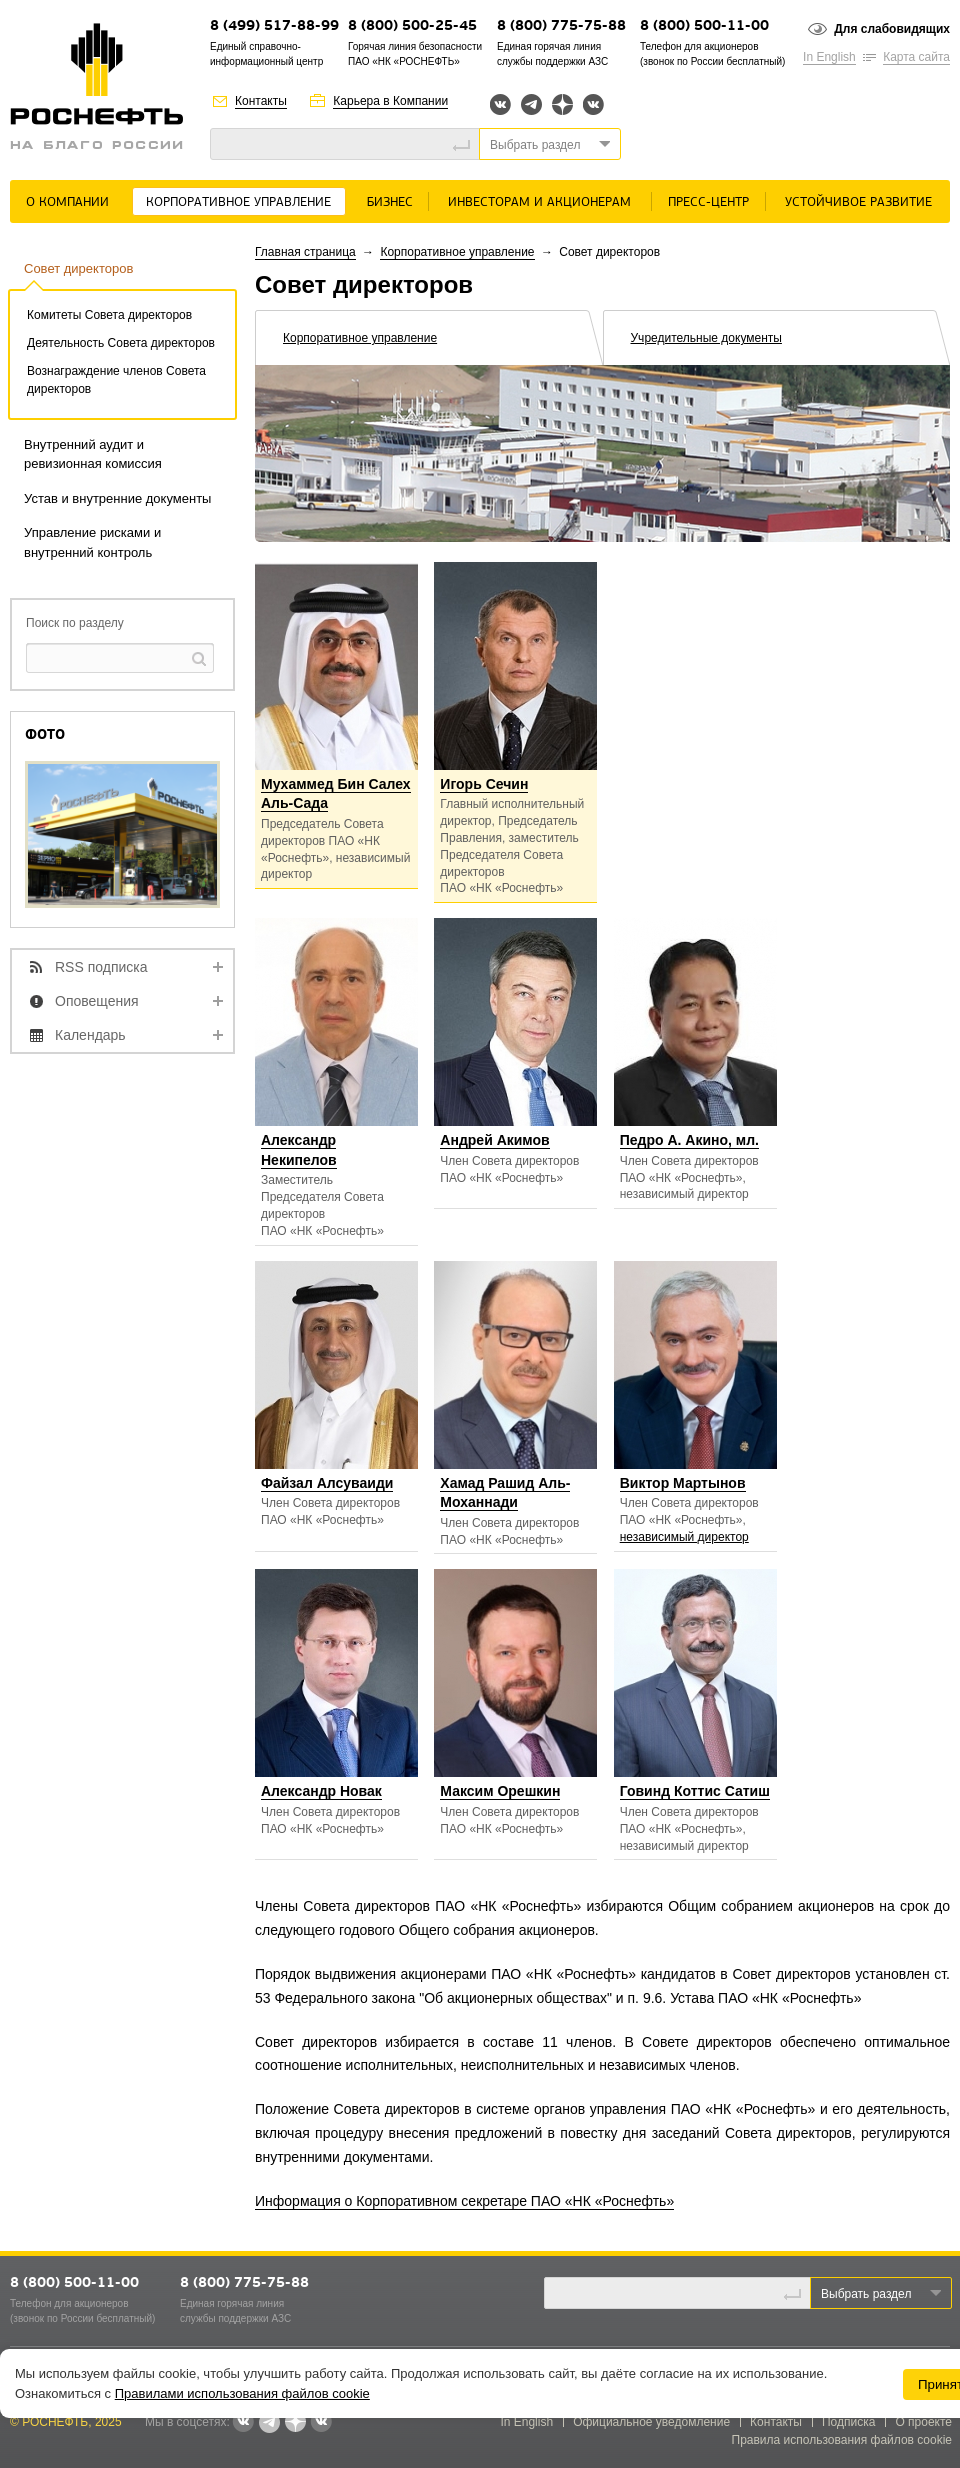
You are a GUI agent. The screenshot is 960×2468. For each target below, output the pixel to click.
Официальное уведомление (651, 2422)
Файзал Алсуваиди (327, 1483)
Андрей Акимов (494, 1140)
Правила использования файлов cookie (842, 2440)
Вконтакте (500, 104)
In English (829, 57)
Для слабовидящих (892, 29)
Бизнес (390, 202)
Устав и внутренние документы (117, 498)
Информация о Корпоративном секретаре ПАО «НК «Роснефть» (464, 2201)
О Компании (67, 202)
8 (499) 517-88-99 (274, 26)
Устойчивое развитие (858, 202)
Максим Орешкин (500, 1791)
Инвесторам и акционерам (539, 202)
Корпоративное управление (238, 202)
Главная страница (305, 252)
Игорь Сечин (484, 784)
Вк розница (593, 105)
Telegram (531, 104)
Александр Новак (321, 1791)
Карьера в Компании (390, 101)
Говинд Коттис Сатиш (695, 1791)
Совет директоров (78, 268)
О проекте (923, 2422)
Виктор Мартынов (683, 1483)
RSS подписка (101, 967)
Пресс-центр (708, 202)
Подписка (848, 2422)
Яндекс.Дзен (562, 104)
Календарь (90, 1035)
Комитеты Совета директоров (109, 315)
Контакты (261, 101)
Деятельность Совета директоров (121, 343)
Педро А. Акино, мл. (689, 1140)
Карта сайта (916, 57)
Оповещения (97, 1001)
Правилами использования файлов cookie (242, 2393)
